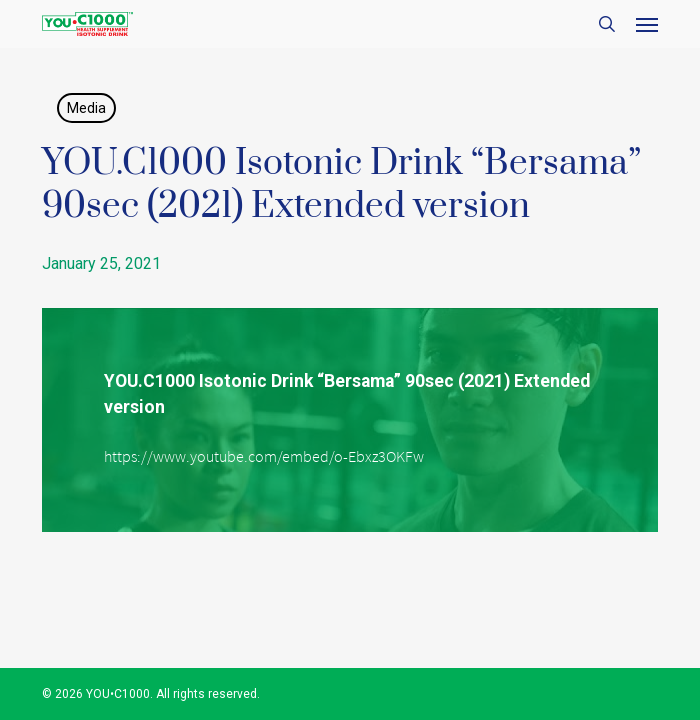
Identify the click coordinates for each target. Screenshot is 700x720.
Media (86, 108)
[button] (647, 24)
